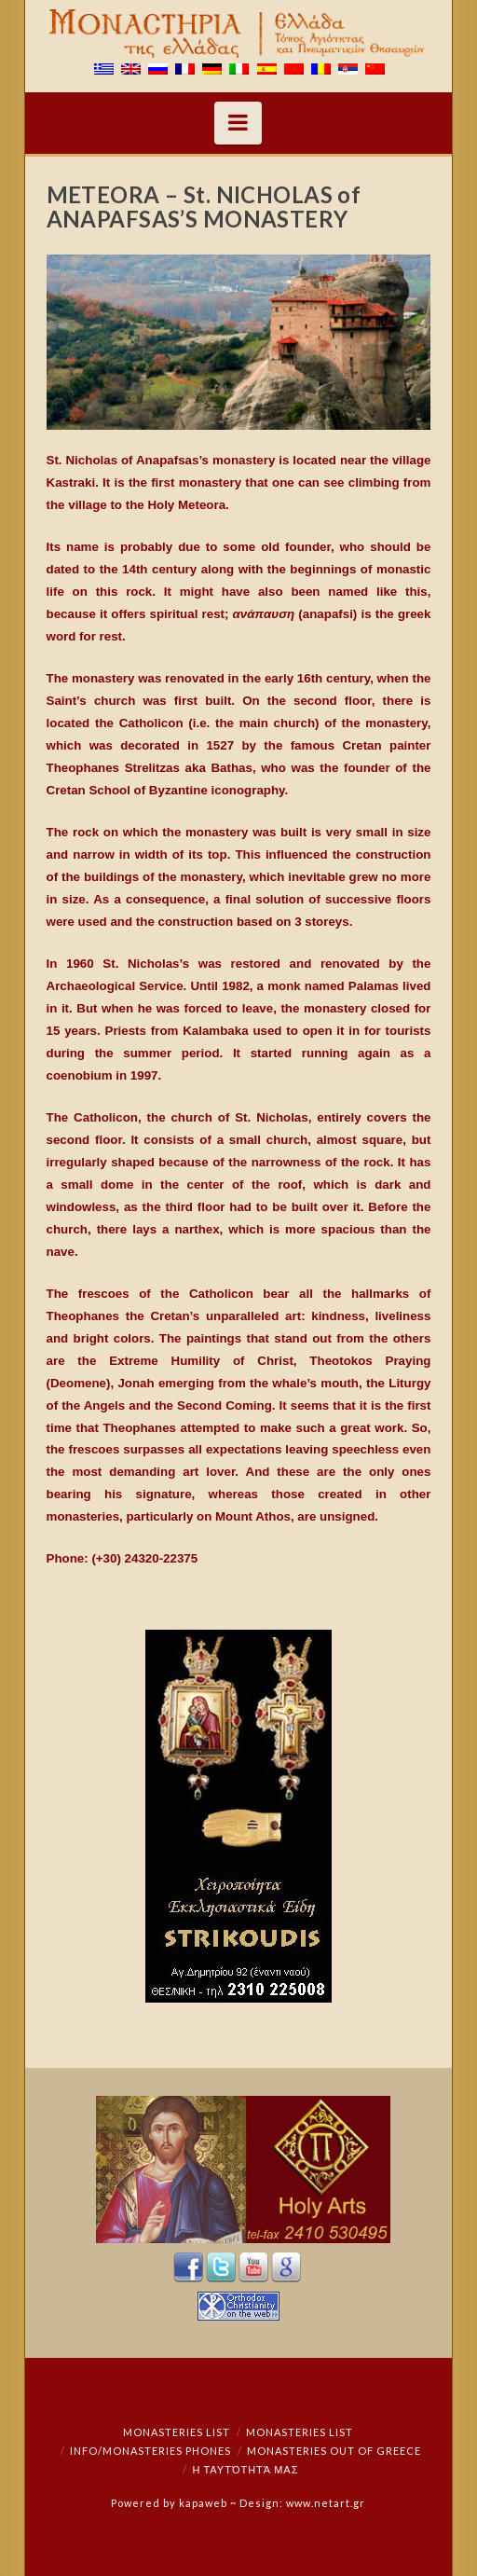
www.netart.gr (325, 2503)
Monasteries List (176, 2432)
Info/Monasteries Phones (150, 2451)
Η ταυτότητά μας (245, 2469)
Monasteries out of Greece (334, 2451)
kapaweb (203, 2503)
